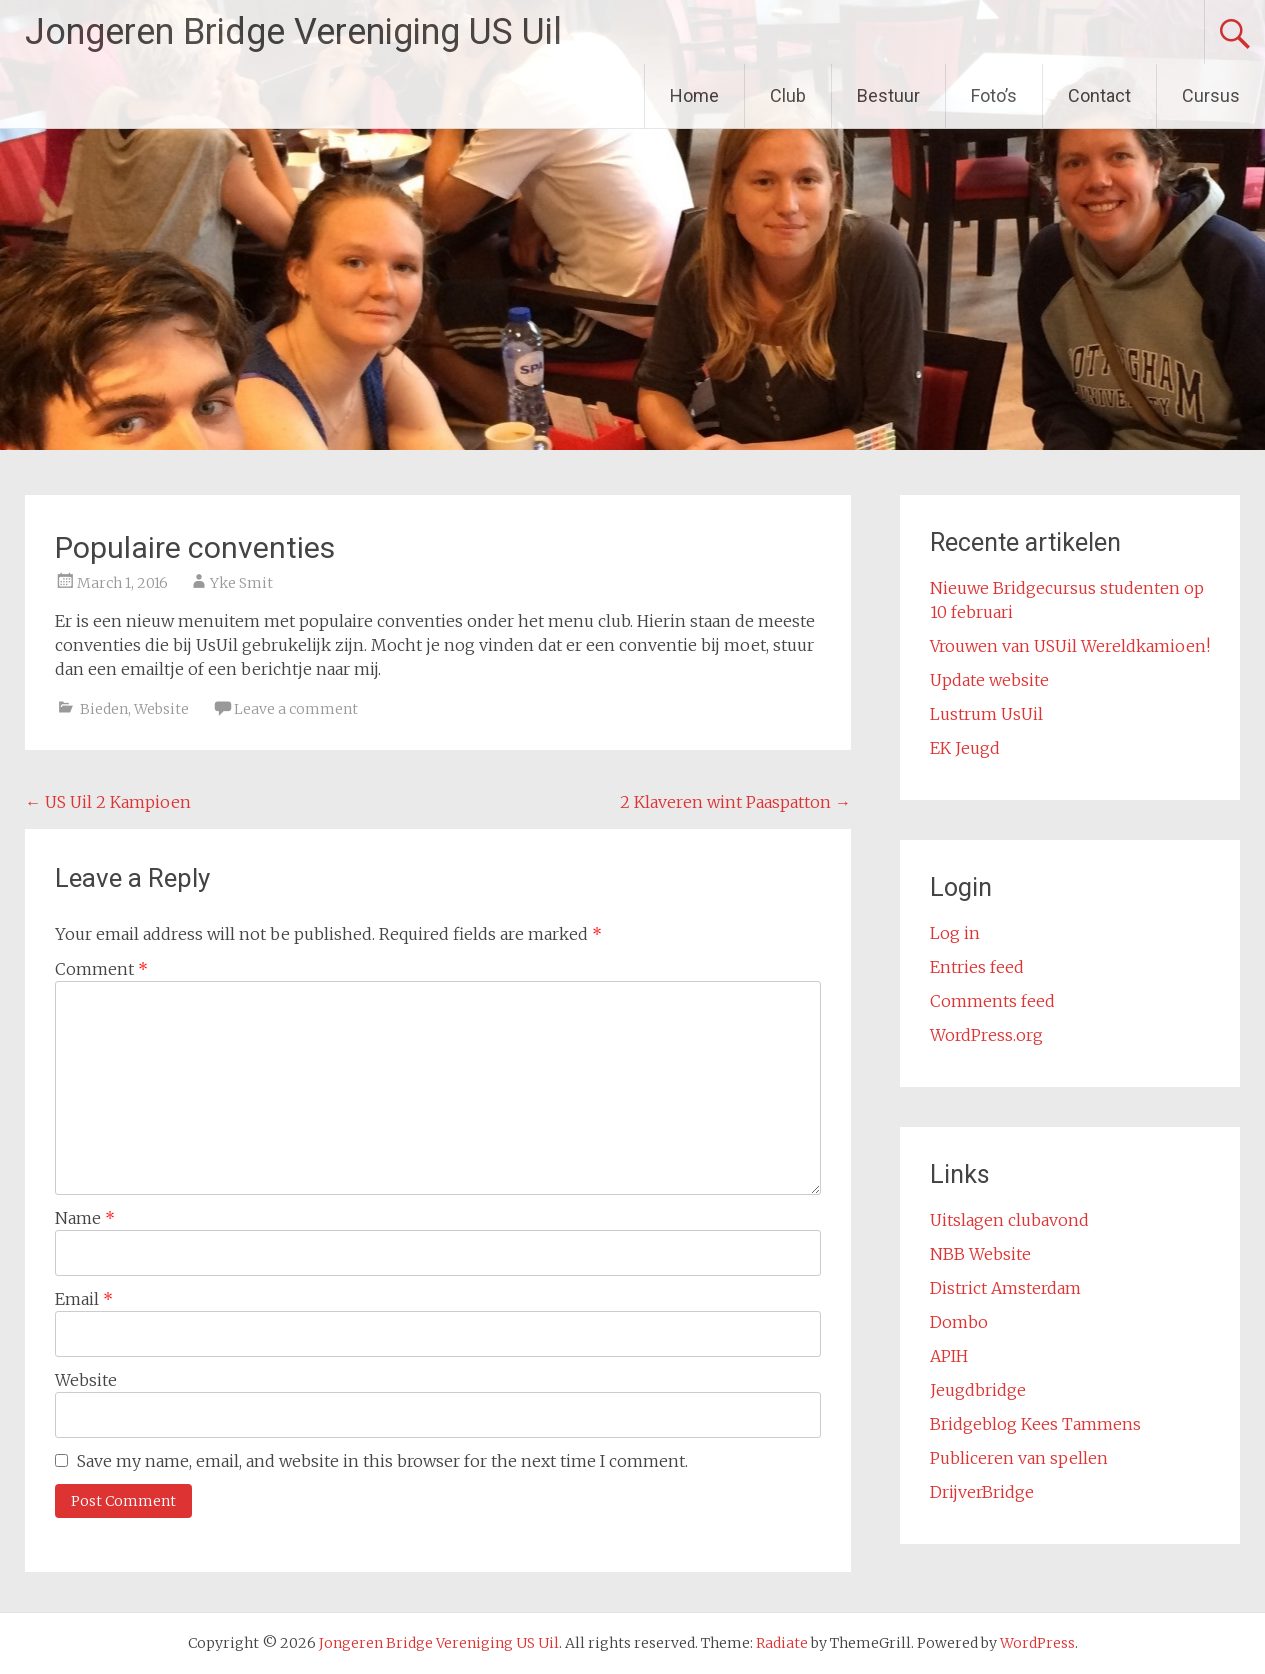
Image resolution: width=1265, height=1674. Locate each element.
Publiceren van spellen (1019, 1458)
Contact (1099, 95)
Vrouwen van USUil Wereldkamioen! (1070, 646)
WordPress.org (986, 1035)
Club (788, 95)
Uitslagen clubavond (1009, 1220)
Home (694, 95)
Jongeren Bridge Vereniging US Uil (293, 32)
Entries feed (977, 967)
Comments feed (992, 1001)
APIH (949, 1356)
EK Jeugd (965, 748)
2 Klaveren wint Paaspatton (735, 802)
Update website (989, 680)
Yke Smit (241, 583)
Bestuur (888, 95)
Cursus (1211, 95)
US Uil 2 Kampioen (108, 802)
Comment (101, 969)
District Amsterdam (1005, 1288)
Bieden (104, 709)
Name (85, 1218)
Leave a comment (296, 709)
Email (84, 1299)
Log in (955, 933)
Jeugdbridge (978, 1390)
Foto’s (994, 95)
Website (161, 709)
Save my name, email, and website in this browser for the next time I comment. (382, 1461)
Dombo (959, 1322)
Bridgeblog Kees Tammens (1035, 1424)
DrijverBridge (982, 1492)
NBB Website (980, 1254)
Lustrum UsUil (986, 714)
